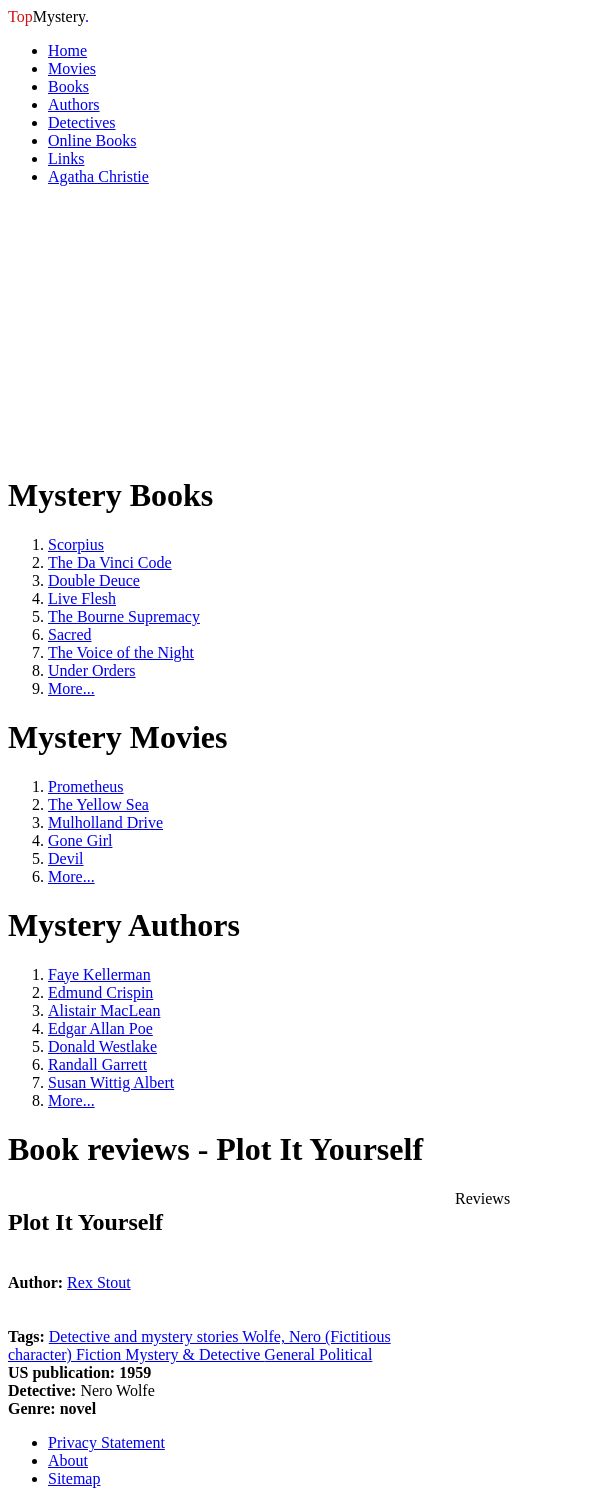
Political (345, 1354)
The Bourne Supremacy (124, 616)
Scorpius (76, 544)
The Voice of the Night (121, 652)
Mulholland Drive (105, 822)
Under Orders (92, 670)
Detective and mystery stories (145, 1336)
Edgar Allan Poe (100, 1028)
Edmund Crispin (100, 992)
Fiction (100, 1354)
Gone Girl (80, 840)
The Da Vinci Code (110, 562)
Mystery (48, 16)
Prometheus (86, 786)
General (291, 1354)
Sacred (70, 634)
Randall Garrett (97, 1064)
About (68, 1460)
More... (71, 688)
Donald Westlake (102, 1046)
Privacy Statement (106, 1442)
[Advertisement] (158, 327)
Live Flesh (82, 598)
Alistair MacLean (104, 1010)
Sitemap (74, 1478)
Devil (66, 858)
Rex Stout (99, 1282)
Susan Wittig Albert (111, 1082)
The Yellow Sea (98, 804)
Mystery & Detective (194, 1354)
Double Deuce (94, 580)
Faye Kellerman (99, 974)
